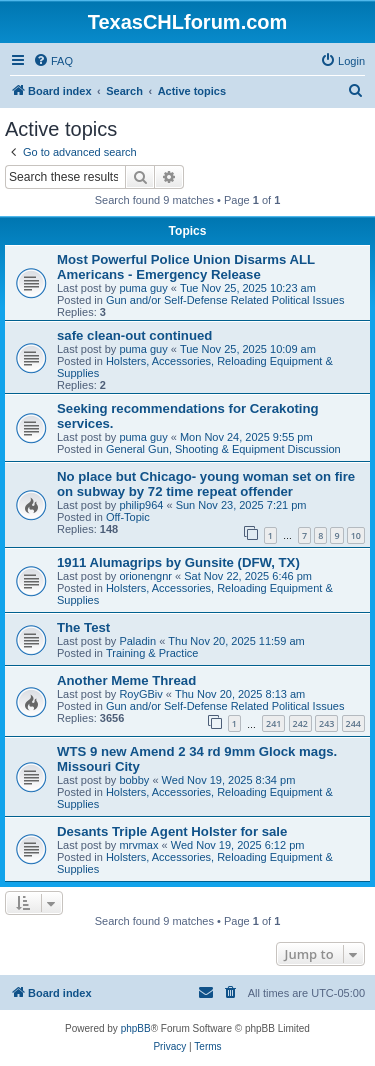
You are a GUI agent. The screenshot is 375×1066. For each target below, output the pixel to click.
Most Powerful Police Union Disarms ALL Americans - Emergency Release (186, 267)
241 (273, 723)
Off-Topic (128, 517)
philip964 (141, 505)
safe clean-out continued (134, 335)
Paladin (137, 641)
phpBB (136, 1028)
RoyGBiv (140, 694)
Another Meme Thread (126, 680)
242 (300, 723)
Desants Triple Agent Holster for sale (172, 831)
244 (353, 723)
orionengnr (145, 576)
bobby (134, 780)
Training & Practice (152, 653)
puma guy (143, 288)
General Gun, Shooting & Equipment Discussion (223, 449)
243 (326, 723)
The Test (83, 627)
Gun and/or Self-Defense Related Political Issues (225, 300)
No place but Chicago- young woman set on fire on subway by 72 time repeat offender (206, 484)
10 (356, 535)
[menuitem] (53, 61)
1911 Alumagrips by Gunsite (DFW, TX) (178, 562)
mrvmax (138, 845)
